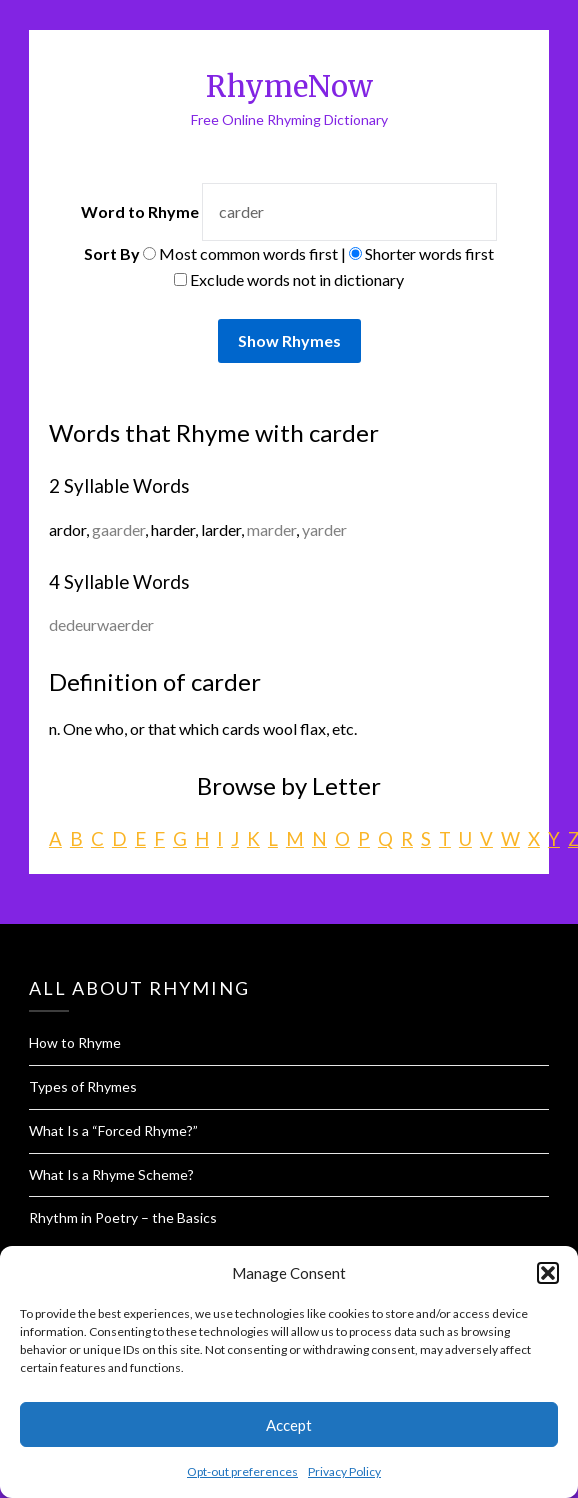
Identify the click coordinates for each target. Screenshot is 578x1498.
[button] (548, 1273)
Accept (289, 1425)
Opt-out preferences (242, 1471)
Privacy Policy (344, 1471)
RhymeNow (289, 86)
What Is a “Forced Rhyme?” (113, 1130)
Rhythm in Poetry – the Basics (123, 1217)
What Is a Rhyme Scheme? (111, 1174)
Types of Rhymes (83, 1086)
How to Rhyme (75, 1042)
